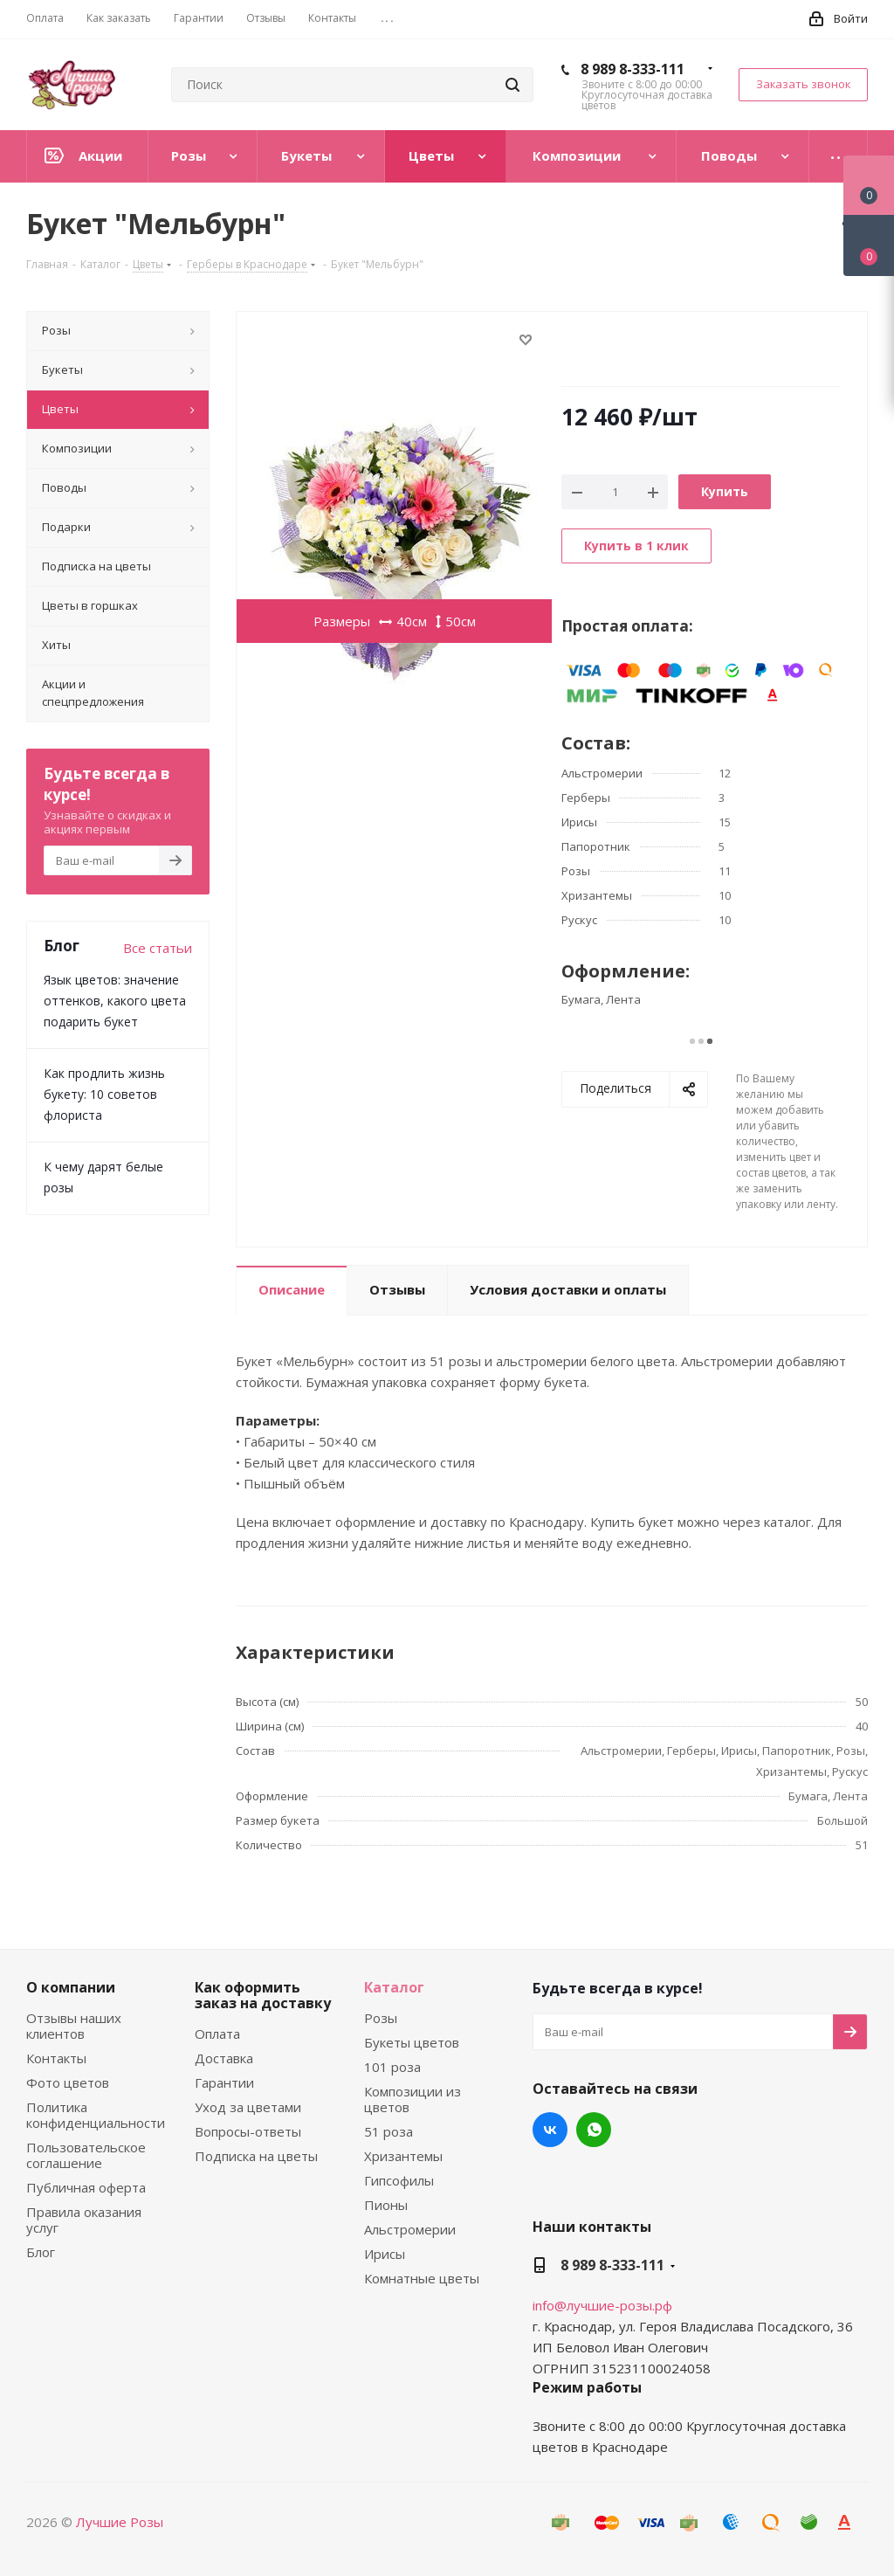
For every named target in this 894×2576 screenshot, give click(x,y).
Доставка (224, 2058)
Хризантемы (403, 2156)
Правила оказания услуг (83, 2219)
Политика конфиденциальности (95, 2114)
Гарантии (224, 2082)
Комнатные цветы (421, 2278)
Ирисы (384, 2253)
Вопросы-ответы (248, 2131)
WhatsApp (593, 2129)
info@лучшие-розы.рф (602, 2305)
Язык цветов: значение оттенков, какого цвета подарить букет (115, 1000)
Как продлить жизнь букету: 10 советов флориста (104, 1094)
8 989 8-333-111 (632, 69)
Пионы (386, 2204)
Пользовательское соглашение (86, 2155)
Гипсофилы (399, 2180)
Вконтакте (550, 2129)
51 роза (388, 2131)
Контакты (56, 2058)
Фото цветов (67, 2082)
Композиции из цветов (412, 2099)
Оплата (217, 2033)
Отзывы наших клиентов (73, 2025)
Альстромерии (410, 2229)
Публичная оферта (86, 2187)
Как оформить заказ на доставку (263, 1995)
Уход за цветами (248, 2107)
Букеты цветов (411, 2042)
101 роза (392, 2066)
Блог (40, 2252)
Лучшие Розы (119, 2522)
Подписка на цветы (256, 2156)
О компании (70, 1987)
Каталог (394, 1987)
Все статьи (157, 948)
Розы (380, 2018)
